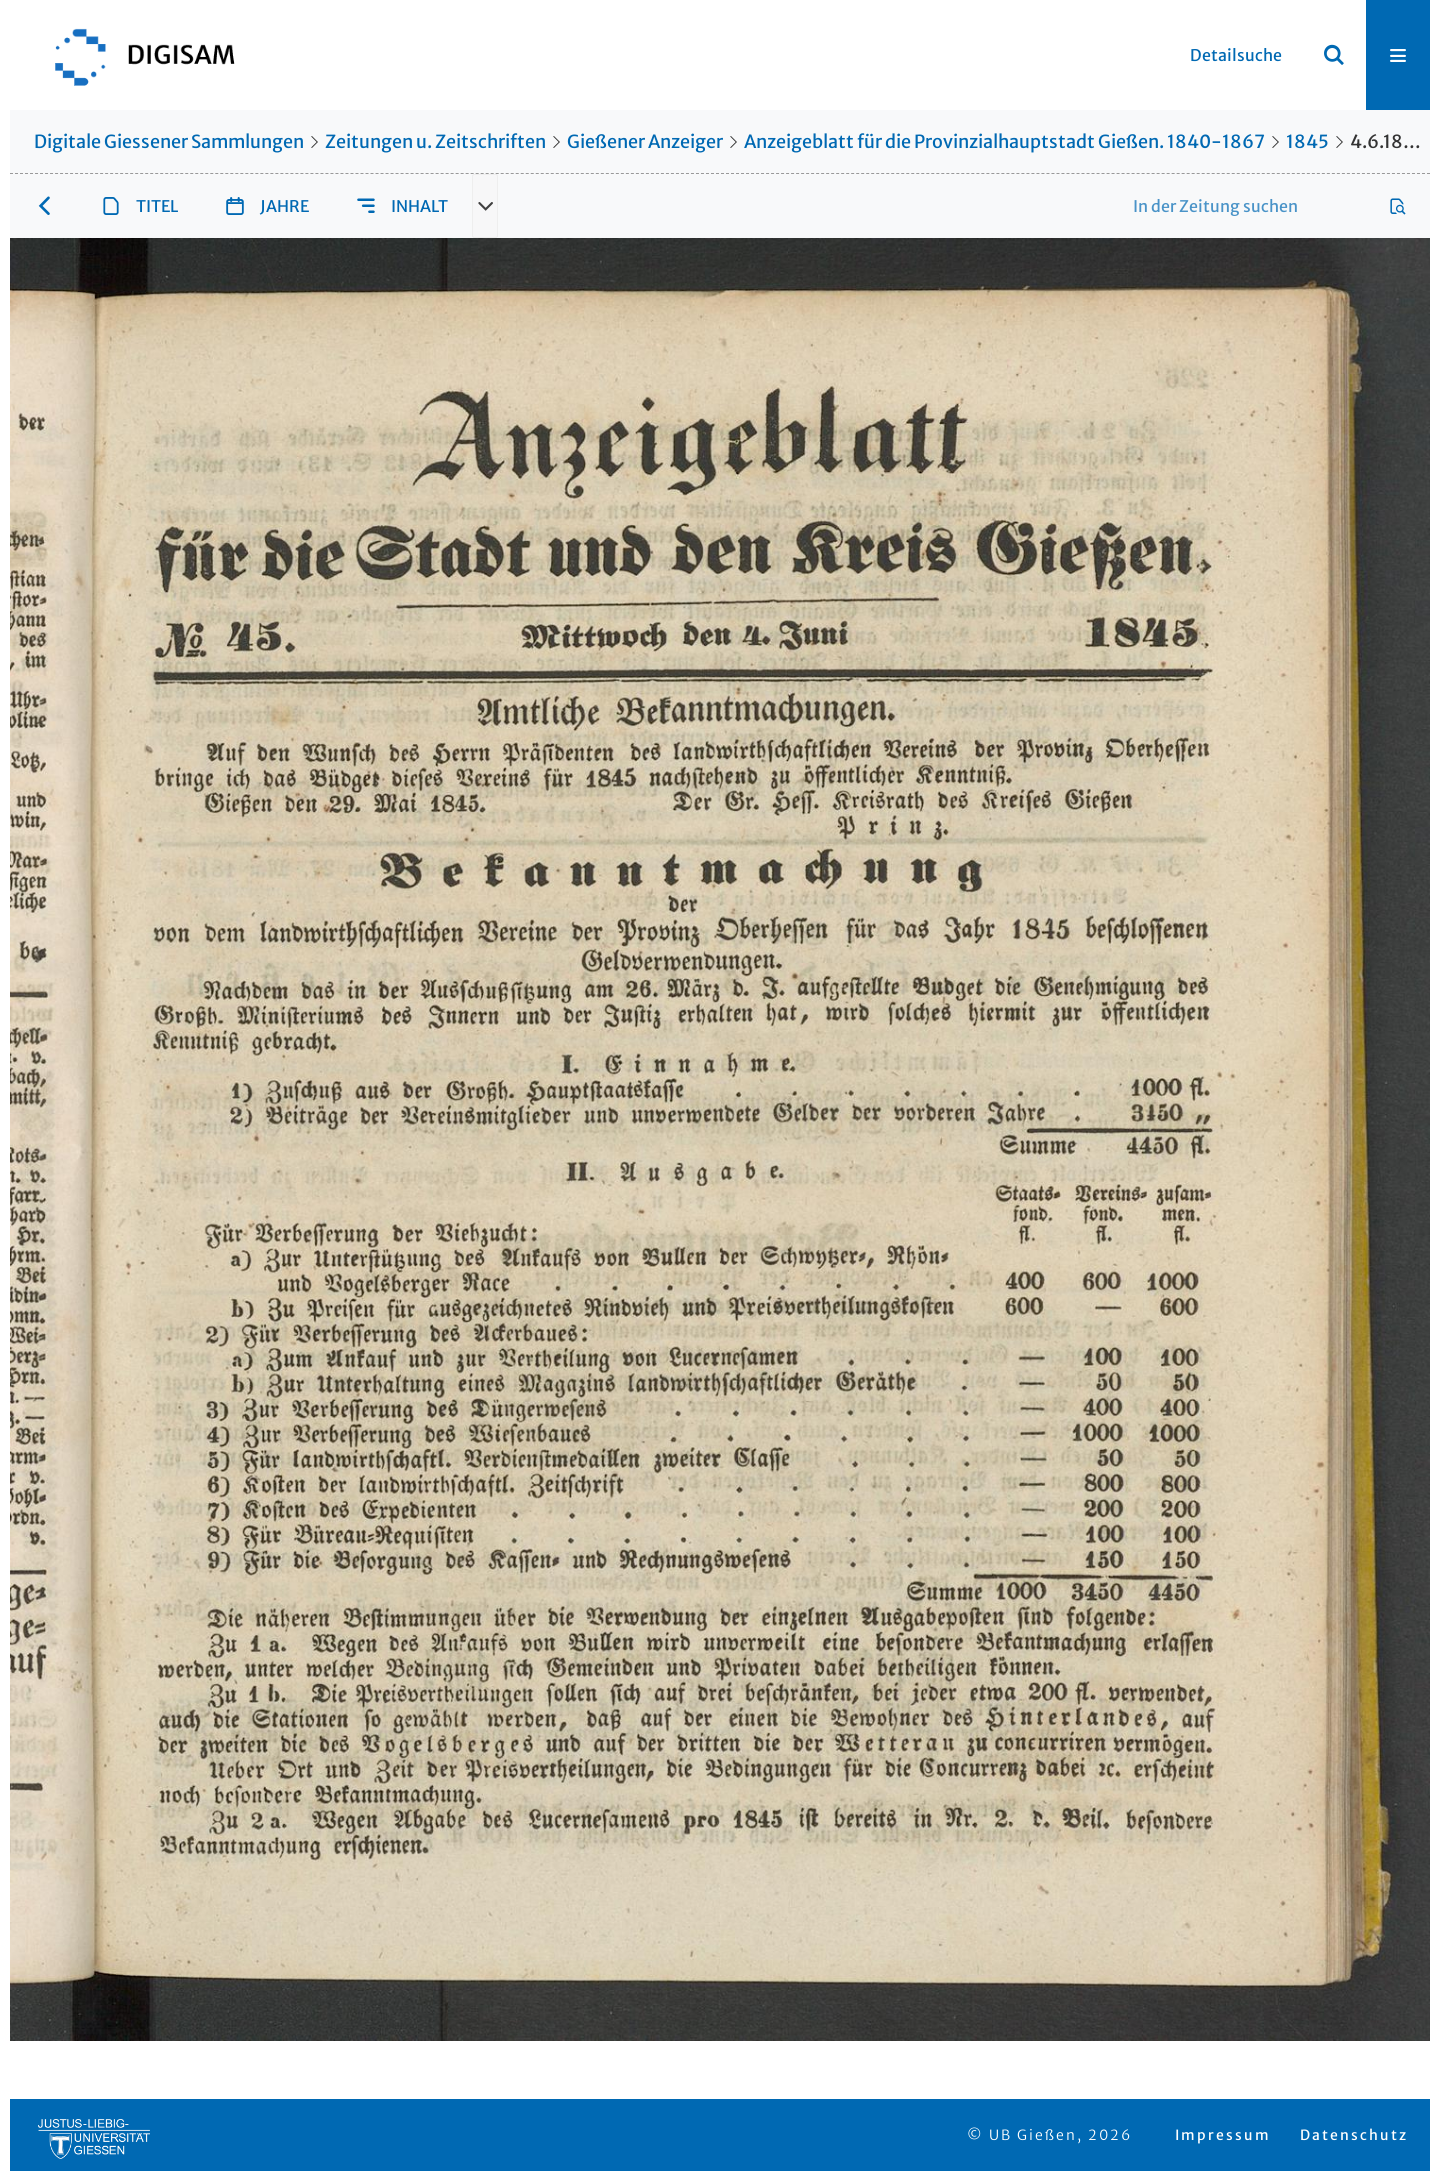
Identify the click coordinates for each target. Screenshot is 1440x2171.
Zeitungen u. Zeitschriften (435, 141)
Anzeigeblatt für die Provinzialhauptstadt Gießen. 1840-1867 (1004, 141)
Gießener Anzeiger (645, 141)
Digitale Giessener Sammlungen (169, 141)
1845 (1307, 141)
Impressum (1223, 2135)
